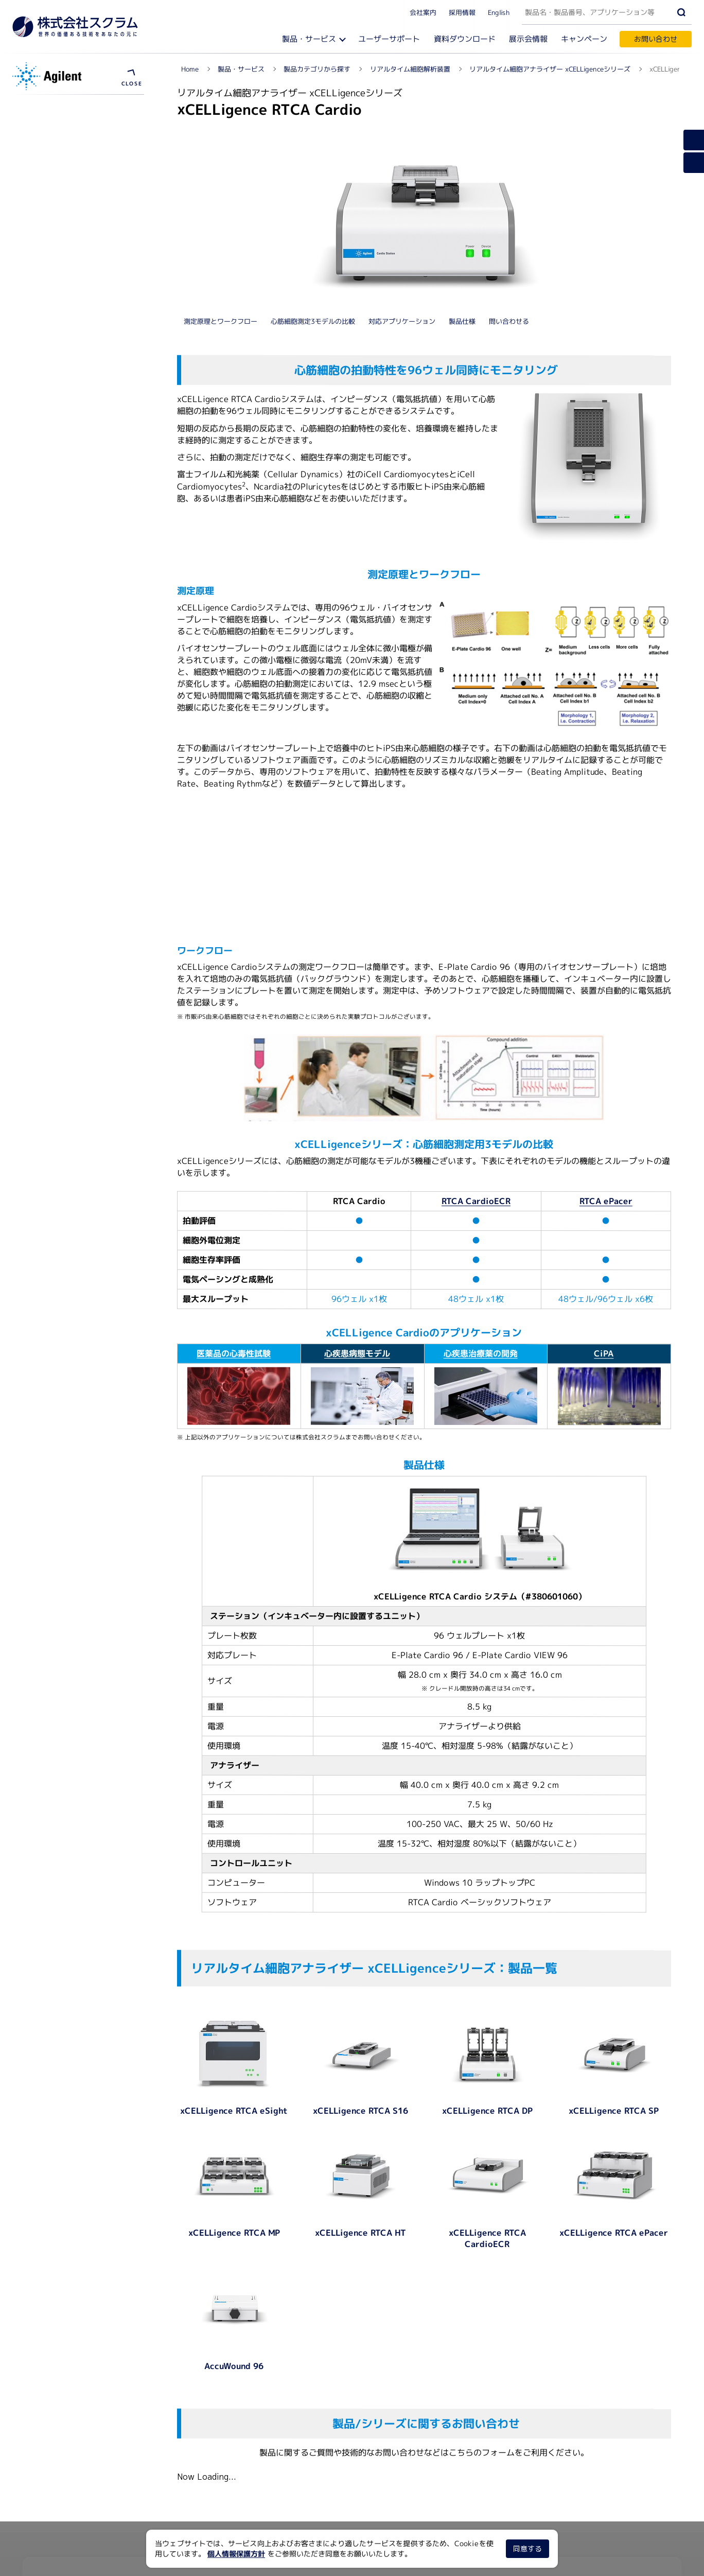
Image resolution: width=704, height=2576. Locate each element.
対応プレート (46, 464)
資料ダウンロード (465, 38)
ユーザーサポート (389, 38)
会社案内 (423, 11)
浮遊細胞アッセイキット (66, 188)
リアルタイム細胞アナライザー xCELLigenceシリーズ (81, 108)
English (498, 11)
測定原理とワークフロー (220, 151)
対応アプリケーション (401, 151)
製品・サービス (309, 38)
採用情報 (462, 11)
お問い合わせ (655, 39)
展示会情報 (528, 38)
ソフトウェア (48, 150)
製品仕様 (462, 151)
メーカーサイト (52, 224)
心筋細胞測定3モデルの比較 (313, 151)
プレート (41, 169)
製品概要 (39, 446)
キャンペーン (584, 38)
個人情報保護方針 (236, 2553)
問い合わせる (509, 151)
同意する (527, 2548)
